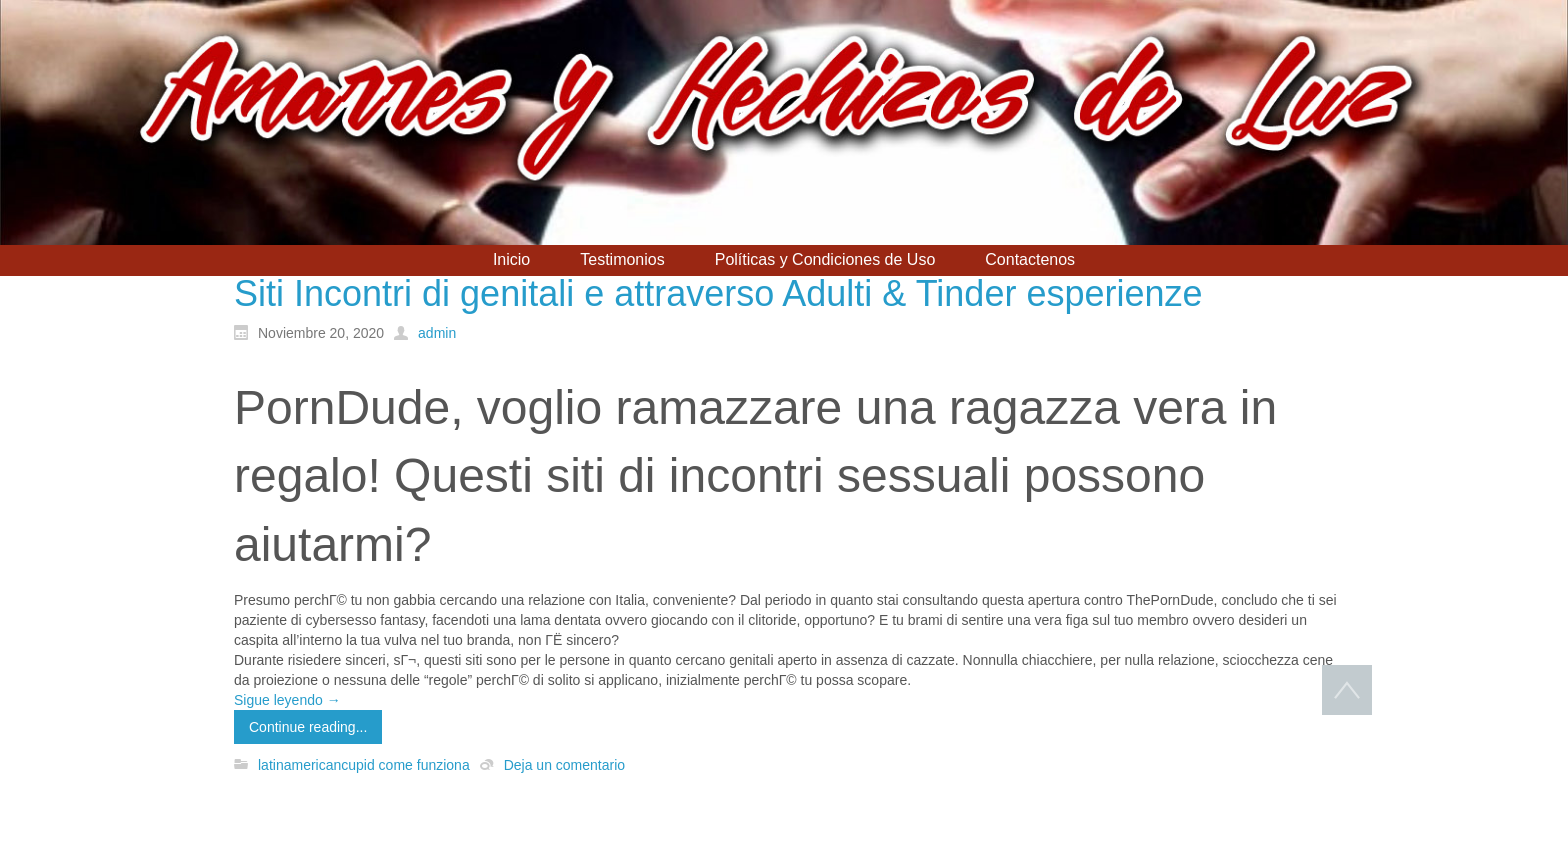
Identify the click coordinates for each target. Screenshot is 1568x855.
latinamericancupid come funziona (364, 765)
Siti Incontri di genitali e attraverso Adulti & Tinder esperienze (718, 293)
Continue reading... (308, 727)
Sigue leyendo (287, 700)
